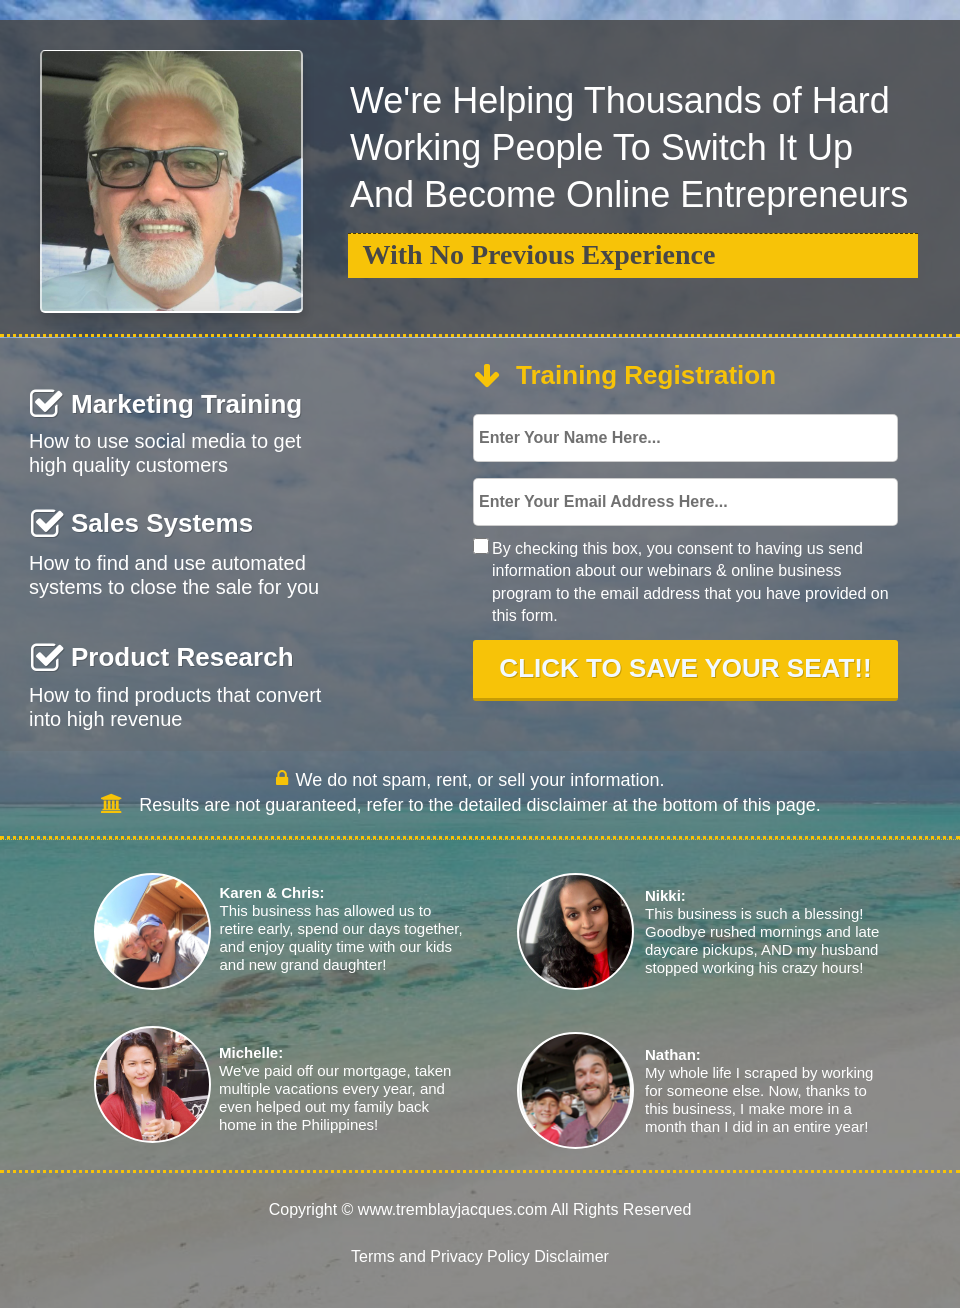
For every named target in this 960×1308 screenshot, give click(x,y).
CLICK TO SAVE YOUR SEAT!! (685, 669)
